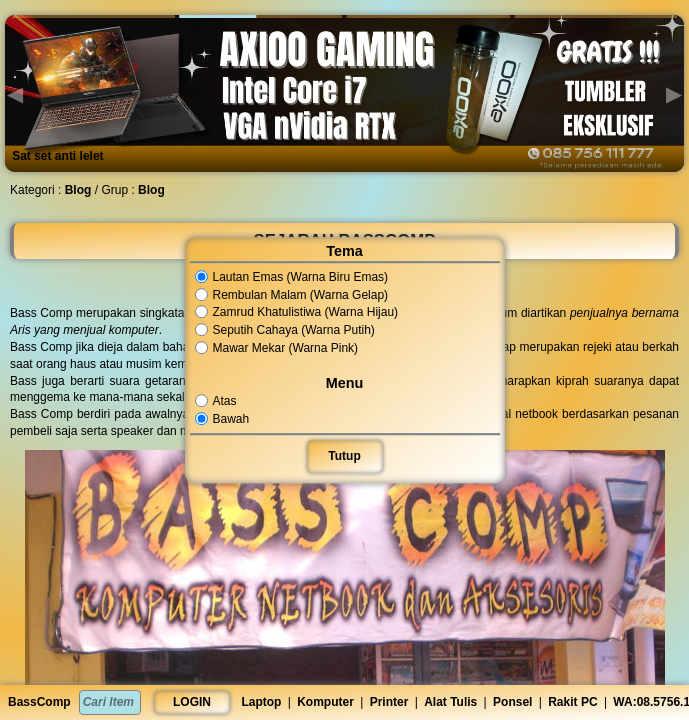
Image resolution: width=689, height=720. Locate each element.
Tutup (344, 456)
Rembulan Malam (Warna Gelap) (292, 295)
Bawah (222, 419)
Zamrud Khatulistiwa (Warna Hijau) (297, 313)
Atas (216, 401)
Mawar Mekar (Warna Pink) (277, 348)
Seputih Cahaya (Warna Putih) (285, 330)
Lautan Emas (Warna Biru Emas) (292, 277)
